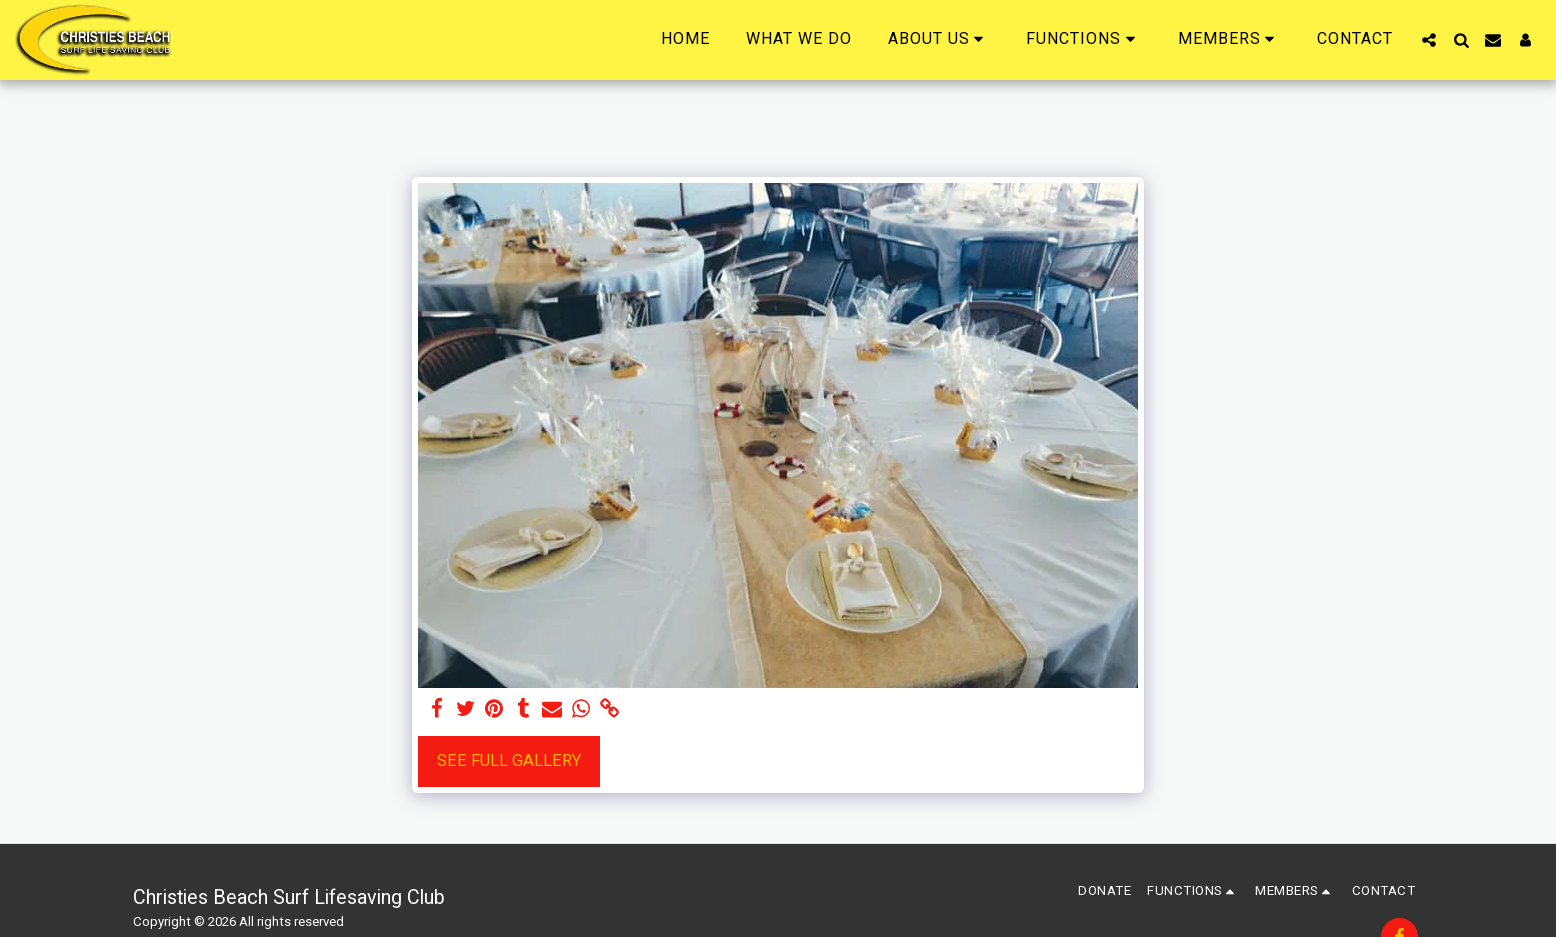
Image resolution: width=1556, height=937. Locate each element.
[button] (939, 39)
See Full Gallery (509, 760)
